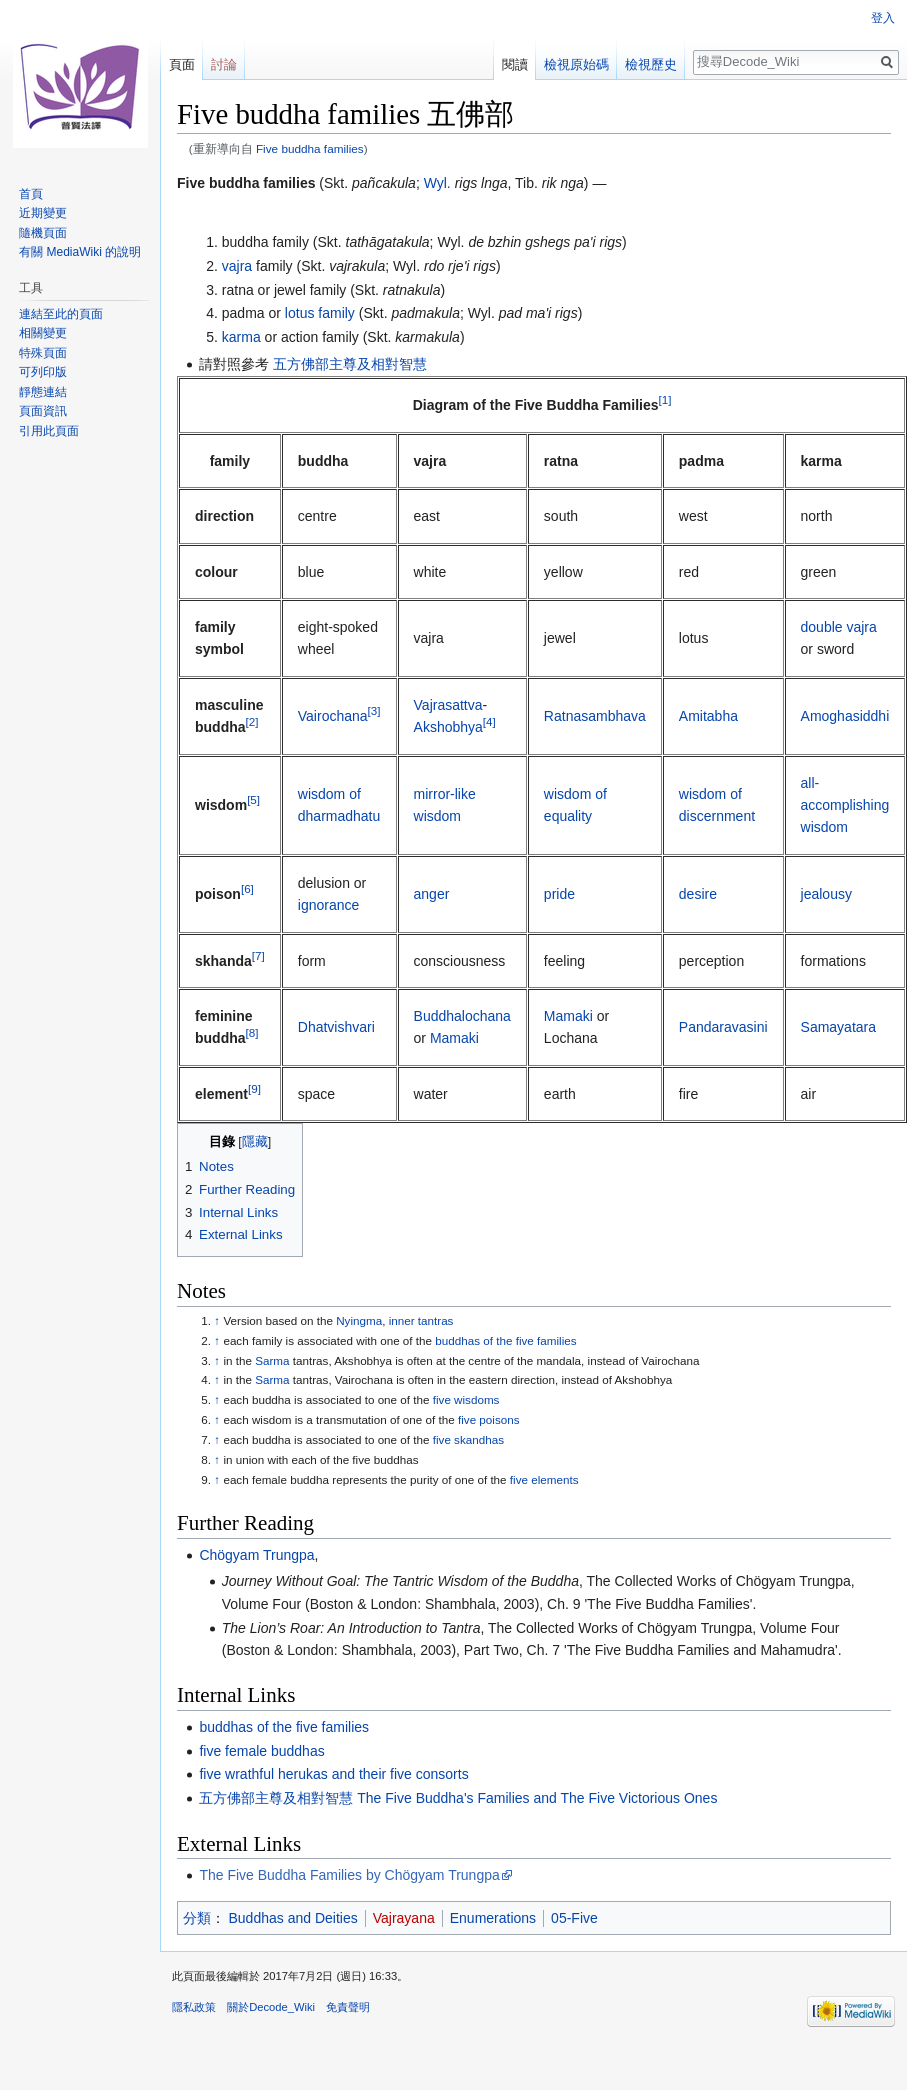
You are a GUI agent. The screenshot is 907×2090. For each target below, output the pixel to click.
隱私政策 (194, 2007)
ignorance (329, 905)
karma (241, 337)
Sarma (272, 1360)
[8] (252, 1033)
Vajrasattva (448, 705)
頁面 (182, 64)
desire (698, 894)
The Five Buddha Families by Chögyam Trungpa (349, 1875)
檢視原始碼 (576, 64)
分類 (197, 1918)
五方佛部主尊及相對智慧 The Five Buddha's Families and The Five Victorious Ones (458, 1798)
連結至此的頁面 (61, 314)
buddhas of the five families (505, 1340)
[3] (374, 710)
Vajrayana (404, 1918)
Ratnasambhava (595, 716)
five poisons (489, 1419)
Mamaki (454, 1038)
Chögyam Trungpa (256, 1555)
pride (559, 894)
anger (432, 894)
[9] (254, 1088)
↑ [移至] (217, 1320)
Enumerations (493, 1918)
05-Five (574, 1918)
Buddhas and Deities (293, 1918)
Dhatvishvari (336, 1027)
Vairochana (333, 716)
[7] (258, 955)
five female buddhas (261, 1751)
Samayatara (838, 1027)
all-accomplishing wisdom (845, 805)
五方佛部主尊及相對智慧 (350, 364)
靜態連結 (43, 392)
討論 (224, 64)
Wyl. (437, 183)
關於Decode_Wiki (271, 2007)
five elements (544, 1479)
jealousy (826, 894)
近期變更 (43, 213)
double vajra (839, 627)
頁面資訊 (43, 411)
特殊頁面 (43, 353)
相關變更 (43, 333)
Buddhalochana (462, 1016)
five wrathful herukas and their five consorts (333, 1774)
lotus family (320, 313)
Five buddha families (310, 148)
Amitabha (708, 716)
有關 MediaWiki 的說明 (80, 252)
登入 (883, 18)
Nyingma (359, 1320)
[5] (253, 799)
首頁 (31, 194)
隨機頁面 (43, 233)
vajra (237, 266)
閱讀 (515, 64)
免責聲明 (348, 2007)
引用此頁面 (49, 431)
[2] (252, 722)
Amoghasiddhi (845, 716)
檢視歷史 (651, 64)
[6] (247, 888)
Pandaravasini (723, 1027)
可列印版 (43, 372)
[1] (665, 400)
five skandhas (468, 1439)
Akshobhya (448, 727)
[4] (489, 722)
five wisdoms (466, 1399)
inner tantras (421, 1320)
